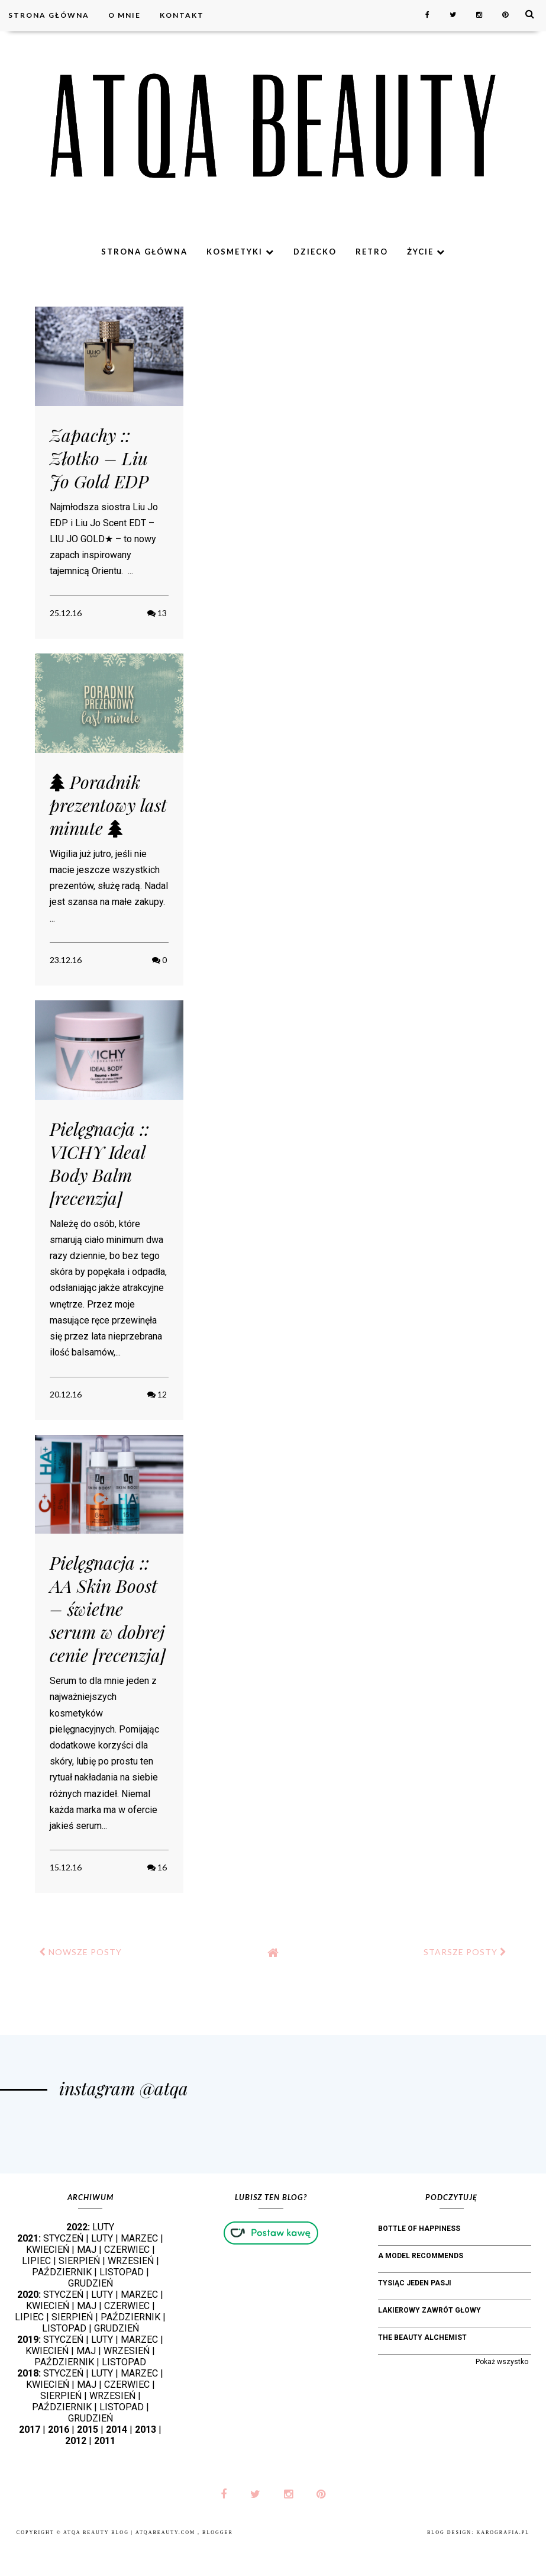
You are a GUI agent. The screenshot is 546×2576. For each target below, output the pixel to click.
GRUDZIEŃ (90, 2314)
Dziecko (315, 251)
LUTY (103, 2257)
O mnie (124, 15)
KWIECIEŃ (47, 2280)
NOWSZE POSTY (80, 1952)
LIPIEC (36, 2291)
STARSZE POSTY (465, 1952)
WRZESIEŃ (131, 2291)
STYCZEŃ (63, 2269)
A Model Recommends (420, 2286)
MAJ (86, 2280)
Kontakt (182, 15)
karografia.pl (502, 2563)
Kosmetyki (240, 251)
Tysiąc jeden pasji (414, 2314)
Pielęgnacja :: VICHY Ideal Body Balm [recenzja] (99, 1163)
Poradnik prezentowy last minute (108, 805)
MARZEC (139, 2269)
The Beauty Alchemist (422, 2368)
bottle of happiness (419, 2259)
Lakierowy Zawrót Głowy (429, 2341)
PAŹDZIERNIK (62, 2302)
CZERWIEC (127, 2280)
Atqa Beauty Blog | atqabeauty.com (130, 2563)
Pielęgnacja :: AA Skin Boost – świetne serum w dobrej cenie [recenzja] (108, 1609)
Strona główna (48, 15)
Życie (426, 251)
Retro (372, 251)
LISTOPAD (121, 2302)
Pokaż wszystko (502, 2392)
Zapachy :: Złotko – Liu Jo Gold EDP (99, 458)
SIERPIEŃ (79, 2291)
